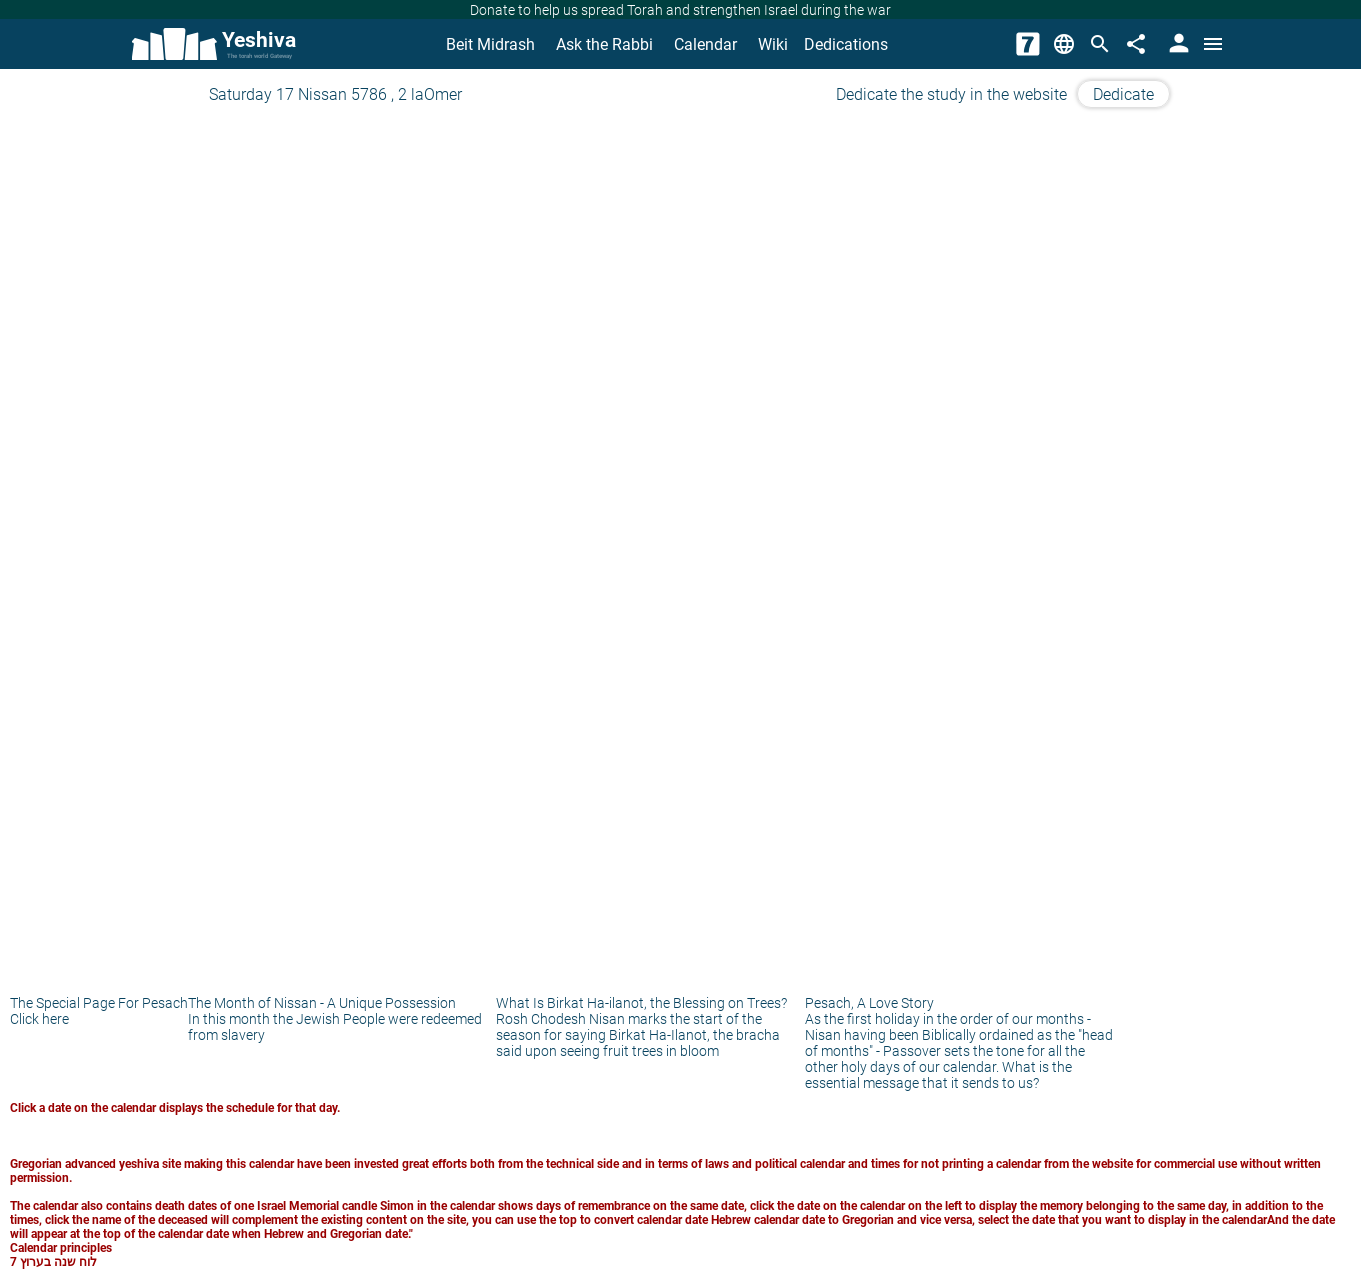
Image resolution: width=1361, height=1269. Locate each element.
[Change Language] (1064, 44)
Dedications (846, 44)
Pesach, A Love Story (869, 1003)
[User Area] (1177, 44)
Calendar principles (61, 1248)
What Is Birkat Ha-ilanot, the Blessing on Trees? (641, 1003)
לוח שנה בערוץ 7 (53, 1262)
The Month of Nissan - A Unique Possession (322, 1003)
